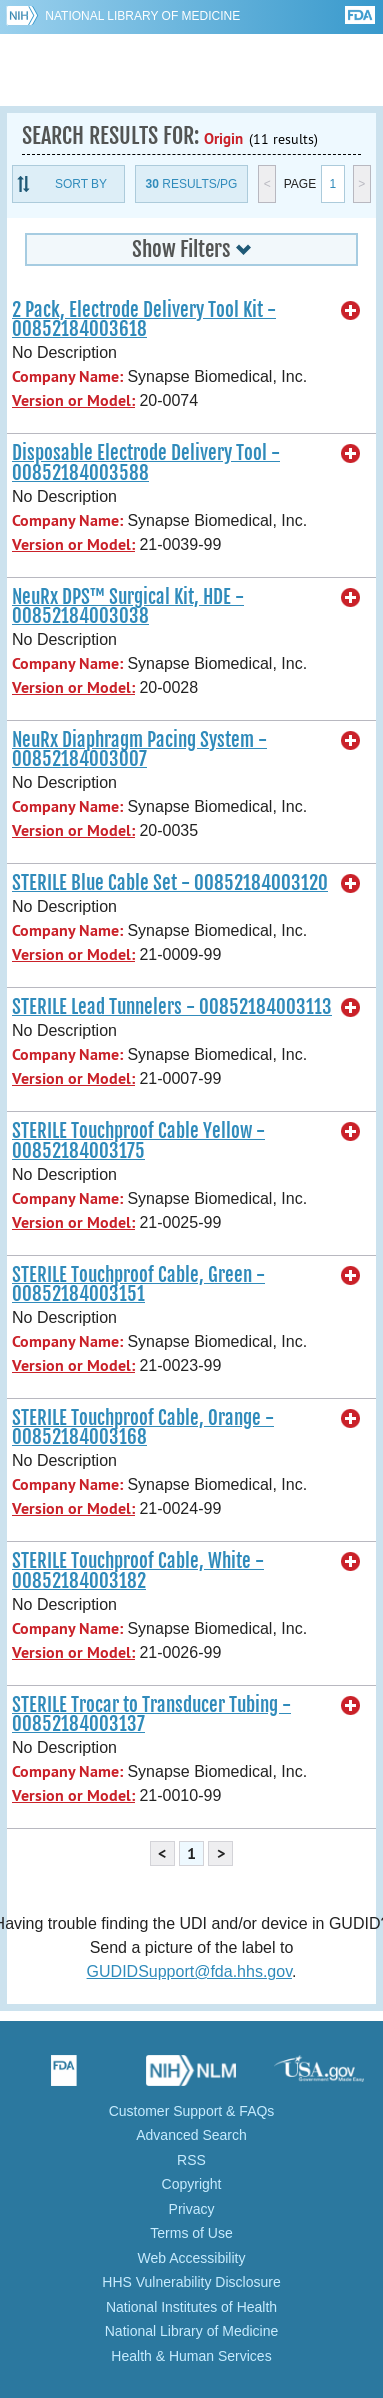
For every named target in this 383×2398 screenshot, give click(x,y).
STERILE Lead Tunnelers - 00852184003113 (172, 1007)
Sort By (81, 184)
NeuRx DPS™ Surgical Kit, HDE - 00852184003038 (128, 606)
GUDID (191, 70)
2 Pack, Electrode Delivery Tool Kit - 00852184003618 (144, 319)
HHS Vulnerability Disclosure (191, 2282)
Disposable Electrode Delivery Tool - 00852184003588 (146, 462)
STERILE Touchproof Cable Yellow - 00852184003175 (138, 1140)
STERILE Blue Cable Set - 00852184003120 (170, 883)
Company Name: (67, 376)
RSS (191, 2160)
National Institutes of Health (191, 2307)
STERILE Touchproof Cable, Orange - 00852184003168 (143, 1427)
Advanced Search (191, 2135)
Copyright (192, 2184)
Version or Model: (73, 400)
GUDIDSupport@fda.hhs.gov (189, 1971)
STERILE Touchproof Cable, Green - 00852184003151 (138, 1284)
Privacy (192, 2209)
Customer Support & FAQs (192, 2111)
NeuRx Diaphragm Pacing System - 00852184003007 (139, 749)
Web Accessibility (192, 2258)
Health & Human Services (191, 2356)
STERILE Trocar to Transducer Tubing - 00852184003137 (151, 1714)
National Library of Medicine (142, 16)
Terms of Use (191, 2233)
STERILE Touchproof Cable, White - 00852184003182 (138, 1570)
